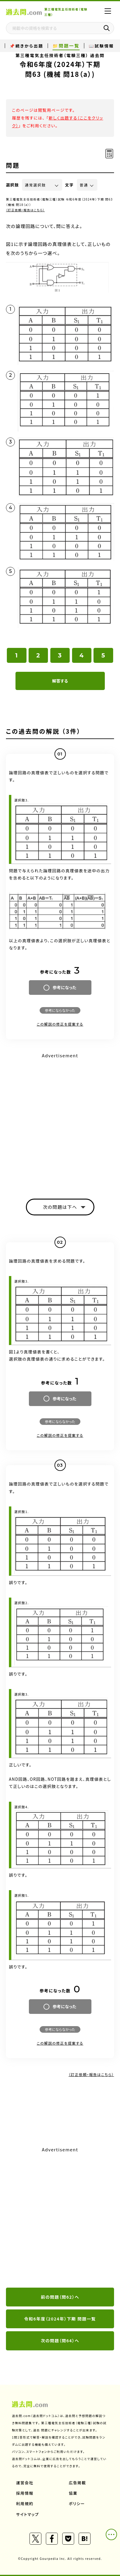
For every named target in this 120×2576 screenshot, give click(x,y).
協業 (73, 2493)
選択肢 (12, 185)
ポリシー (77, 2503)
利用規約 (24, 2503)
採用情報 (24, 2493)
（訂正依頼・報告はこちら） (25, 210)
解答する (60, 681)
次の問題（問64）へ (60, 2341)
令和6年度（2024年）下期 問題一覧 (60, 2319)
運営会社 (24, 2482)
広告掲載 (77, 2482)
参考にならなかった (60, 1010)
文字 (69, 185)
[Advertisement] (60, 1120)
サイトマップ (27, 2514)
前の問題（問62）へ (60, 2297)
